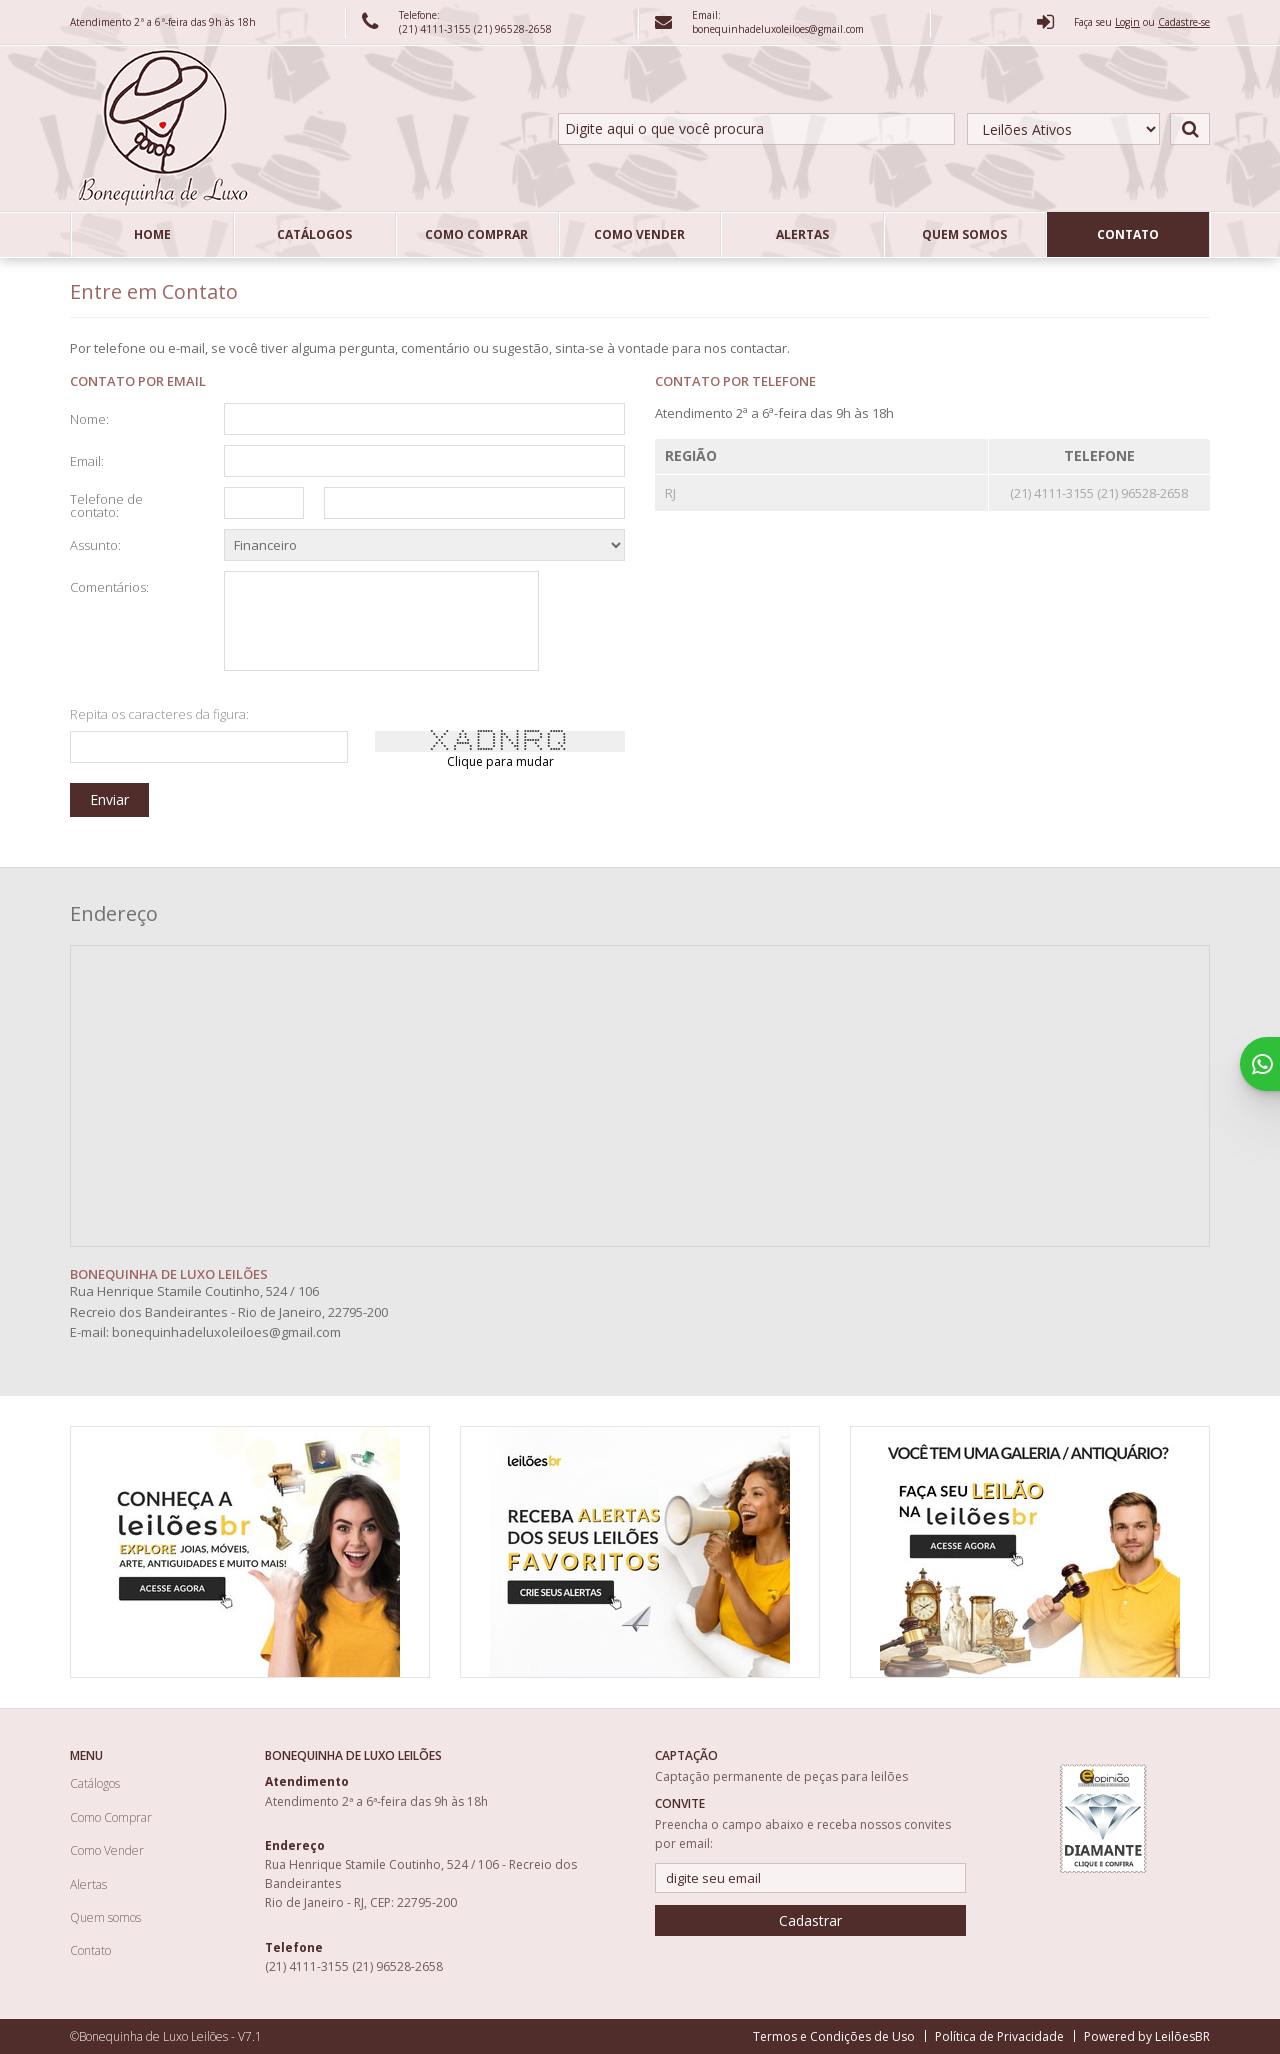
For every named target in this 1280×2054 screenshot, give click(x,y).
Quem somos (964, 234)
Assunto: (95, 544)
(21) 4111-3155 (436, 29)
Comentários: (109, 586)
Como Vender (639, 234)
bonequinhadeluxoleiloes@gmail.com (226, 1332)
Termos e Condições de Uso (834, 2036)
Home (152, 234)
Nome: (89, 418)
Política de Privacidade (999, 2036)
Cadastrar (810, 1920)
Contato (1128, 234)
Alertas (802, 234)
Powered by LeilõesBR (1147, 2036)
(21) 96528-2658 (513, 29)
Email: (87, 460)
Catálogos (314, 234)
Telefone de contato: (106, 504)
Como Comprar (476, 234)
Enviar (109, 799)
